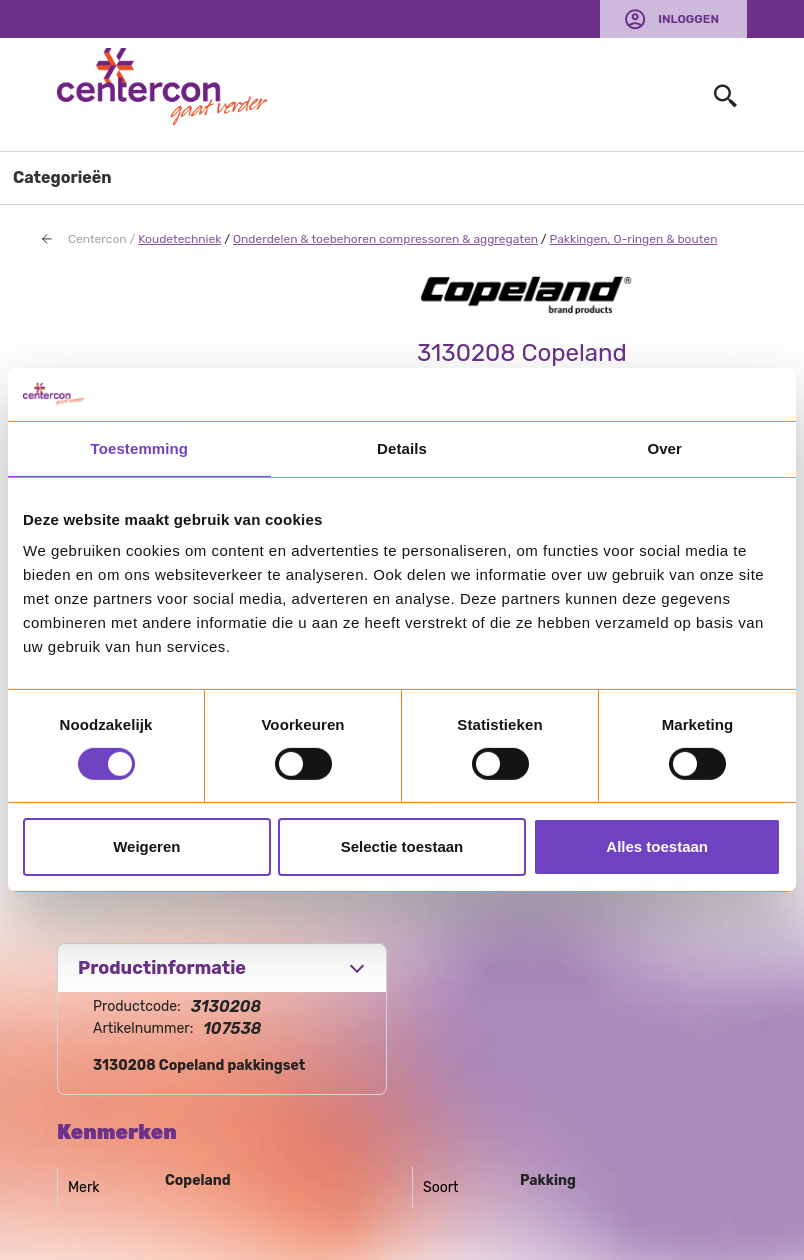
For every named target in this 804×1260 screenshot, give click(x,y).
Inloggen (688, 19)
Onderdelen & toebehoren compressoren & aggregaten (385, 239)
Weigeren (146, 846)
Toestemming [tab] (140, 447)
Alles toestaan (657, 846)
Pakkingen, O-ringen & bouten (634, 239)
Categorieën (62, 177)
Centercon (97, 239)
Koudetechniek (179, 239)
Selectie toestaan (402, 846)
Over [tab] (664, 447)
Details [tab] (402, 447)
